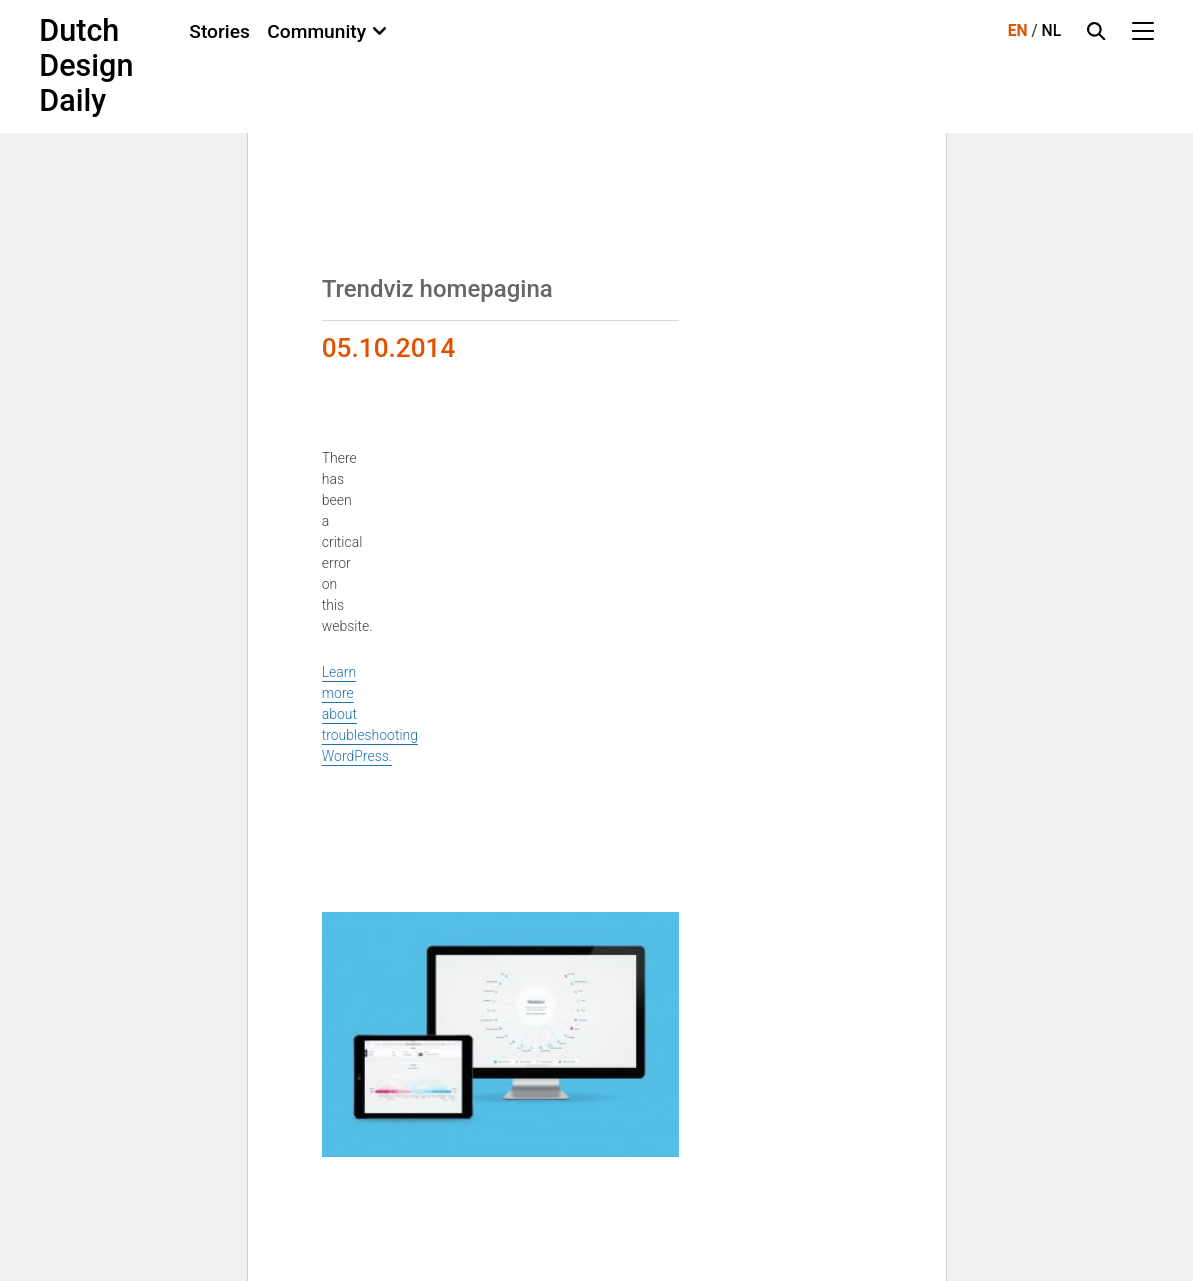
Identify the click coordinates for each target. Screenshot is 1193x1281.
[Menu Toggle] (1143, 31)
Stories (219, 31)
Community (316, 31)
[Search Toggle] (1096, 31)
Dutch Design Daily (86, 66)
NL (1052, 30)
